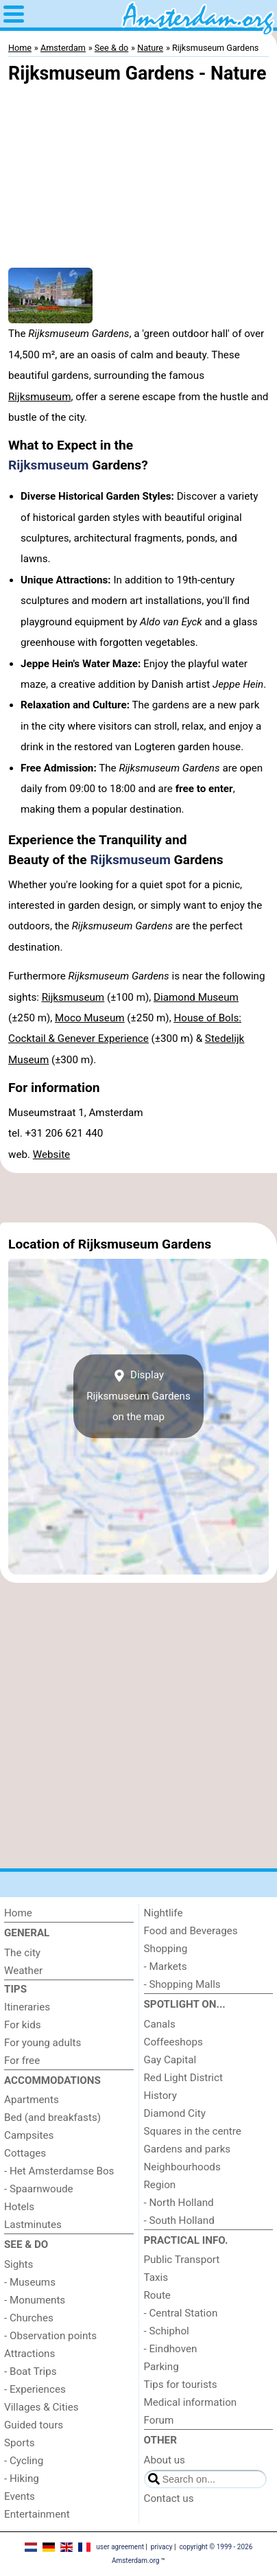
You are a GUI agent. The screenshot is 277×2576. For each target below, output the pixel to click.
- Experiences (35, 2389)
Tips (15, 1989)
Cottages (25, 2153)
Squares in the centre (192, 2131)
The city (22, 1953)
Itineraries (27, 2007)
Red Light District (183, 2078)
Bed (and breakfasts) (52, 2117)
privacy (162, 2547)
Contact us (169, 2498)
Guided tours (33, 2425)
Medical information (190, 2402)
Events (19, 2496)
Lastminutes (33, 2224)
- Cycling (23, 2461)
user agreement (120, 2547)
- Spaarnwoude (38, 2189)
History (160, 2095)
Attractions (29, 2353)
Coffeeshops (173, 2042)
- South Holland (179, 2220)
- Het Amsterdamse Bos (59, 2171)
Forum (159, 2420)
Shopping (166, 1948)
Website (51, 1154)
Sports (19, 2443)
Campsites (28, 2135)
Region (160, 2185)
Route (157, 2295)
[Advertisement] (138, 1197)
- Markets (165, 1966)
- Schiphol (166, 2331)
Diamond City (175, 2113)
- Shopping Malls (182, 1984)
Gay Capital (170, 2060)
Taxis (156, 2277)
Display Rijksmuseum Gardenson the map (138, 1396)
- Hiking (21, 2478)
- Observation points (50, 2336)
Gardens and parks (187, 2149)
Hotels (19, 2207)
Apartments (31, 2099)
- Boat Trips (30, 2371)
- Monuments (34, 2300)
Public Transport (182, 2259)
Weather (23, 1970)
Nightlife (163, 1913)
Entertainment (37, 2514)
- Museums (30, 2282)
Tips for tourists (180, 2384)
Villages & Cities (41, 2407)
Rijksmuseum (39, 397)
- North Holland (179, 2202)
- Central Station (181, 2313)
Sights (18, 2264)
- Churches (28, 2318)
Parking (161, 2366)
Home (18, 1913)
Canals (160, 2024)
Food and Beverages (191, 1931)
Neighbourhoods (182, 2167)
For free (22, 2060)
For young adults (42, 2043)
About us (164, 2460)
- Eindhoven (170, 2349)
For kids (22, 2025)
